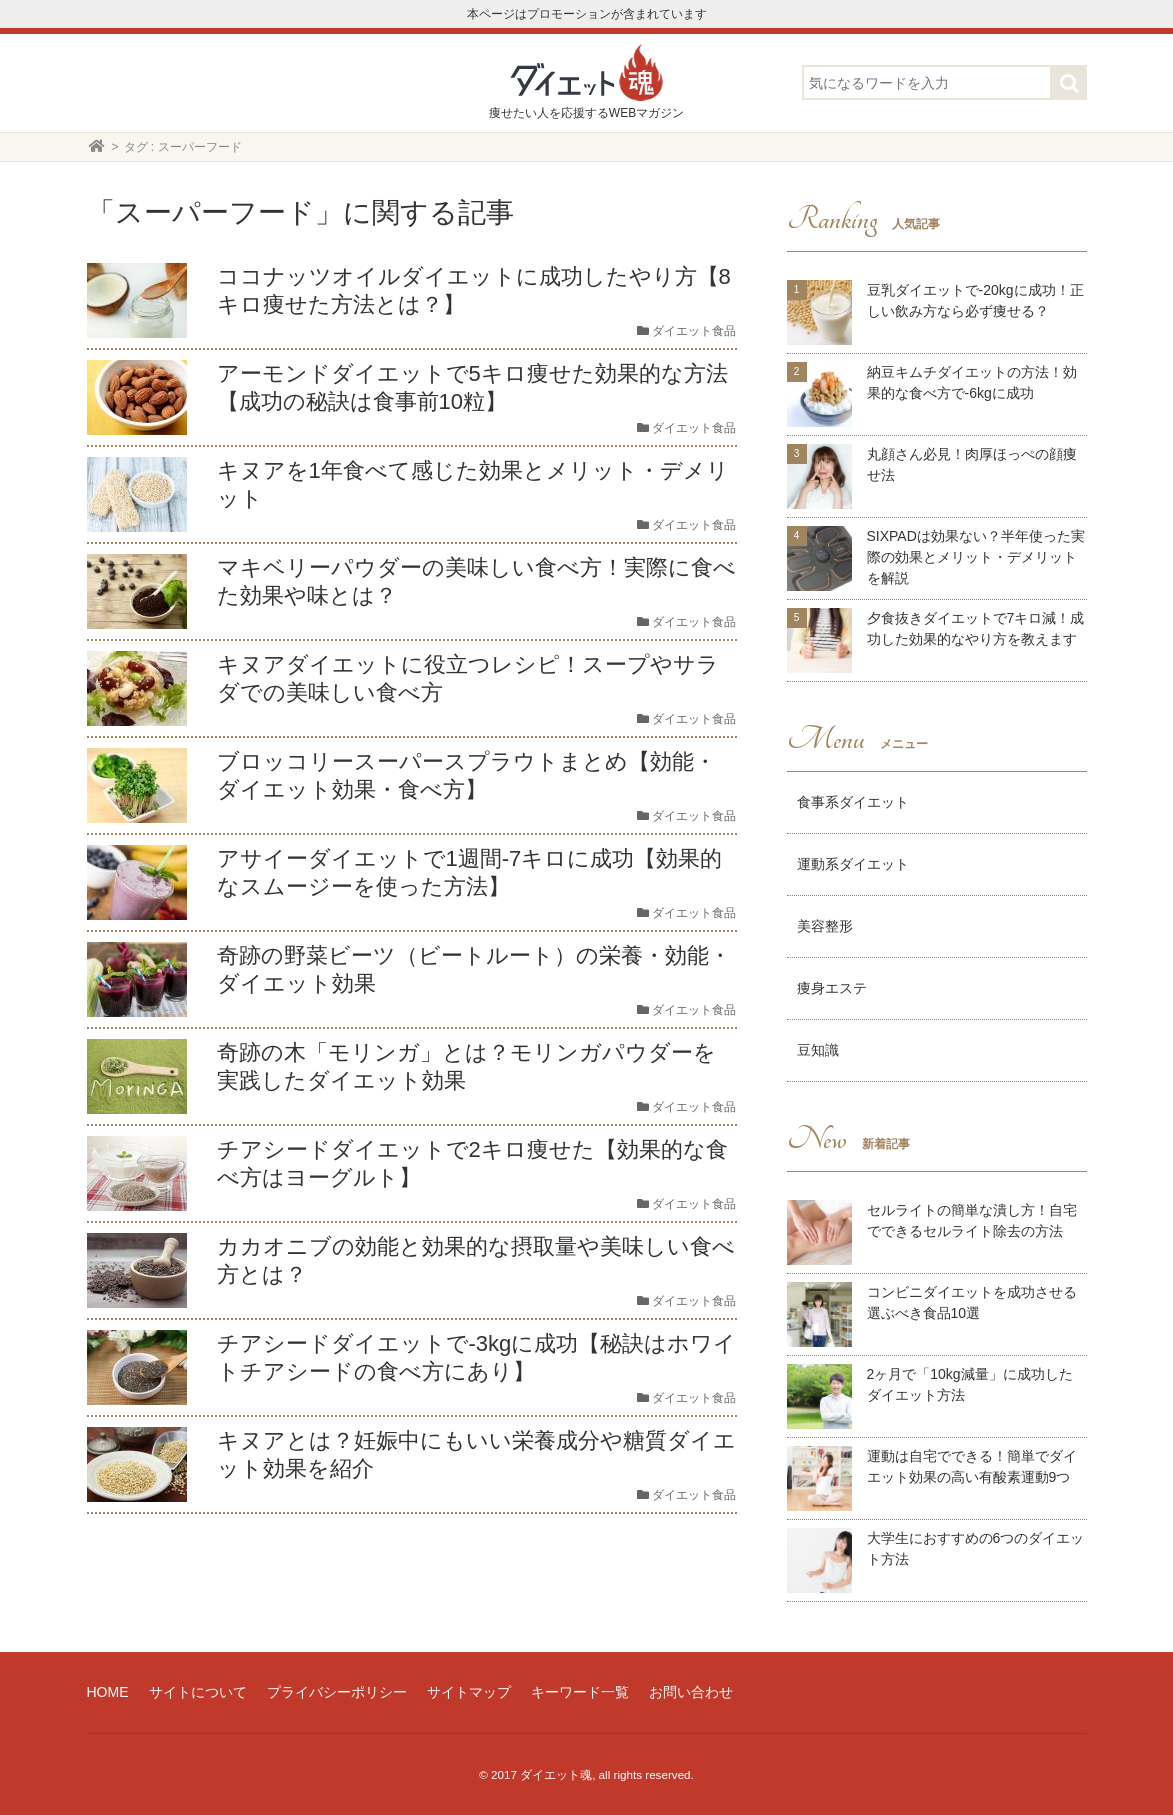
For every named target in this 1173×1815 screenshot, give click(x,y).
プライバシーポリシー (337, 1692)
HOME (108, 1692)
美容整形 (825, 926)
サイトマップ (469, 1692)
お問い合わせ (691, 1692)
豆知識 (818, 1050)
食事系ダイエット (853, 802)
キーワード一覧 (580, 1692)
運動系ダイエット (853, 864)
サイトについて (198, 1692)
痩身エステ (832, 988)
